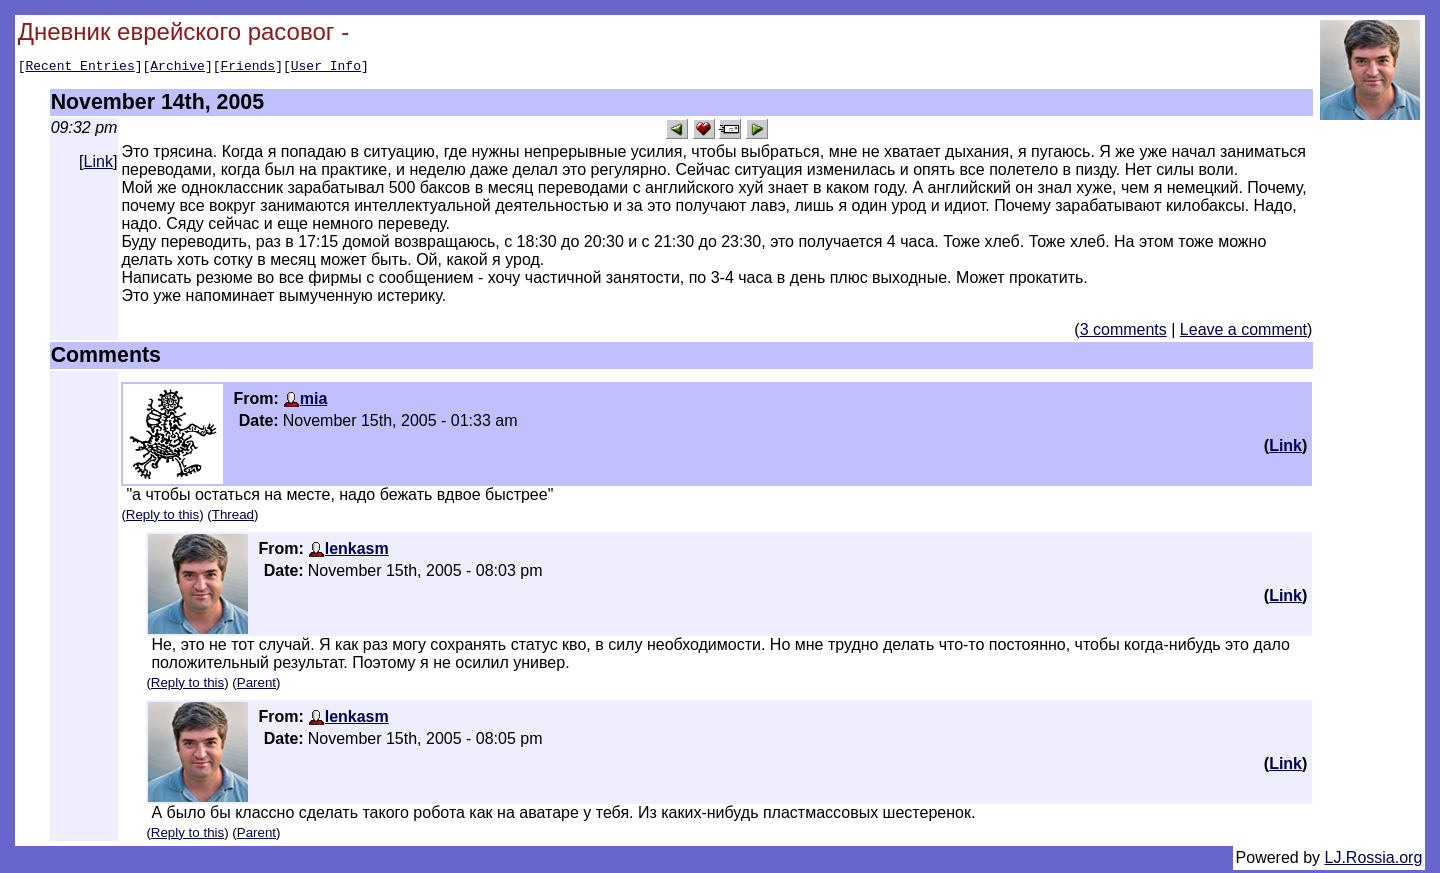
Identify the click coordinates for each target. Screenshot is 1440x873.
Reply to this (162, 517)
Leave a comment (1243, 332)
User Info (326, 68)
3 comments (1123, 332)
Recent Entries (79, 68)
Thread (233, 517)
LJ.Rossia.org (1374, 860)
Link (98, 164)
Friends (248, 68)
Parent (256, 685)
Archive (177, 68)
